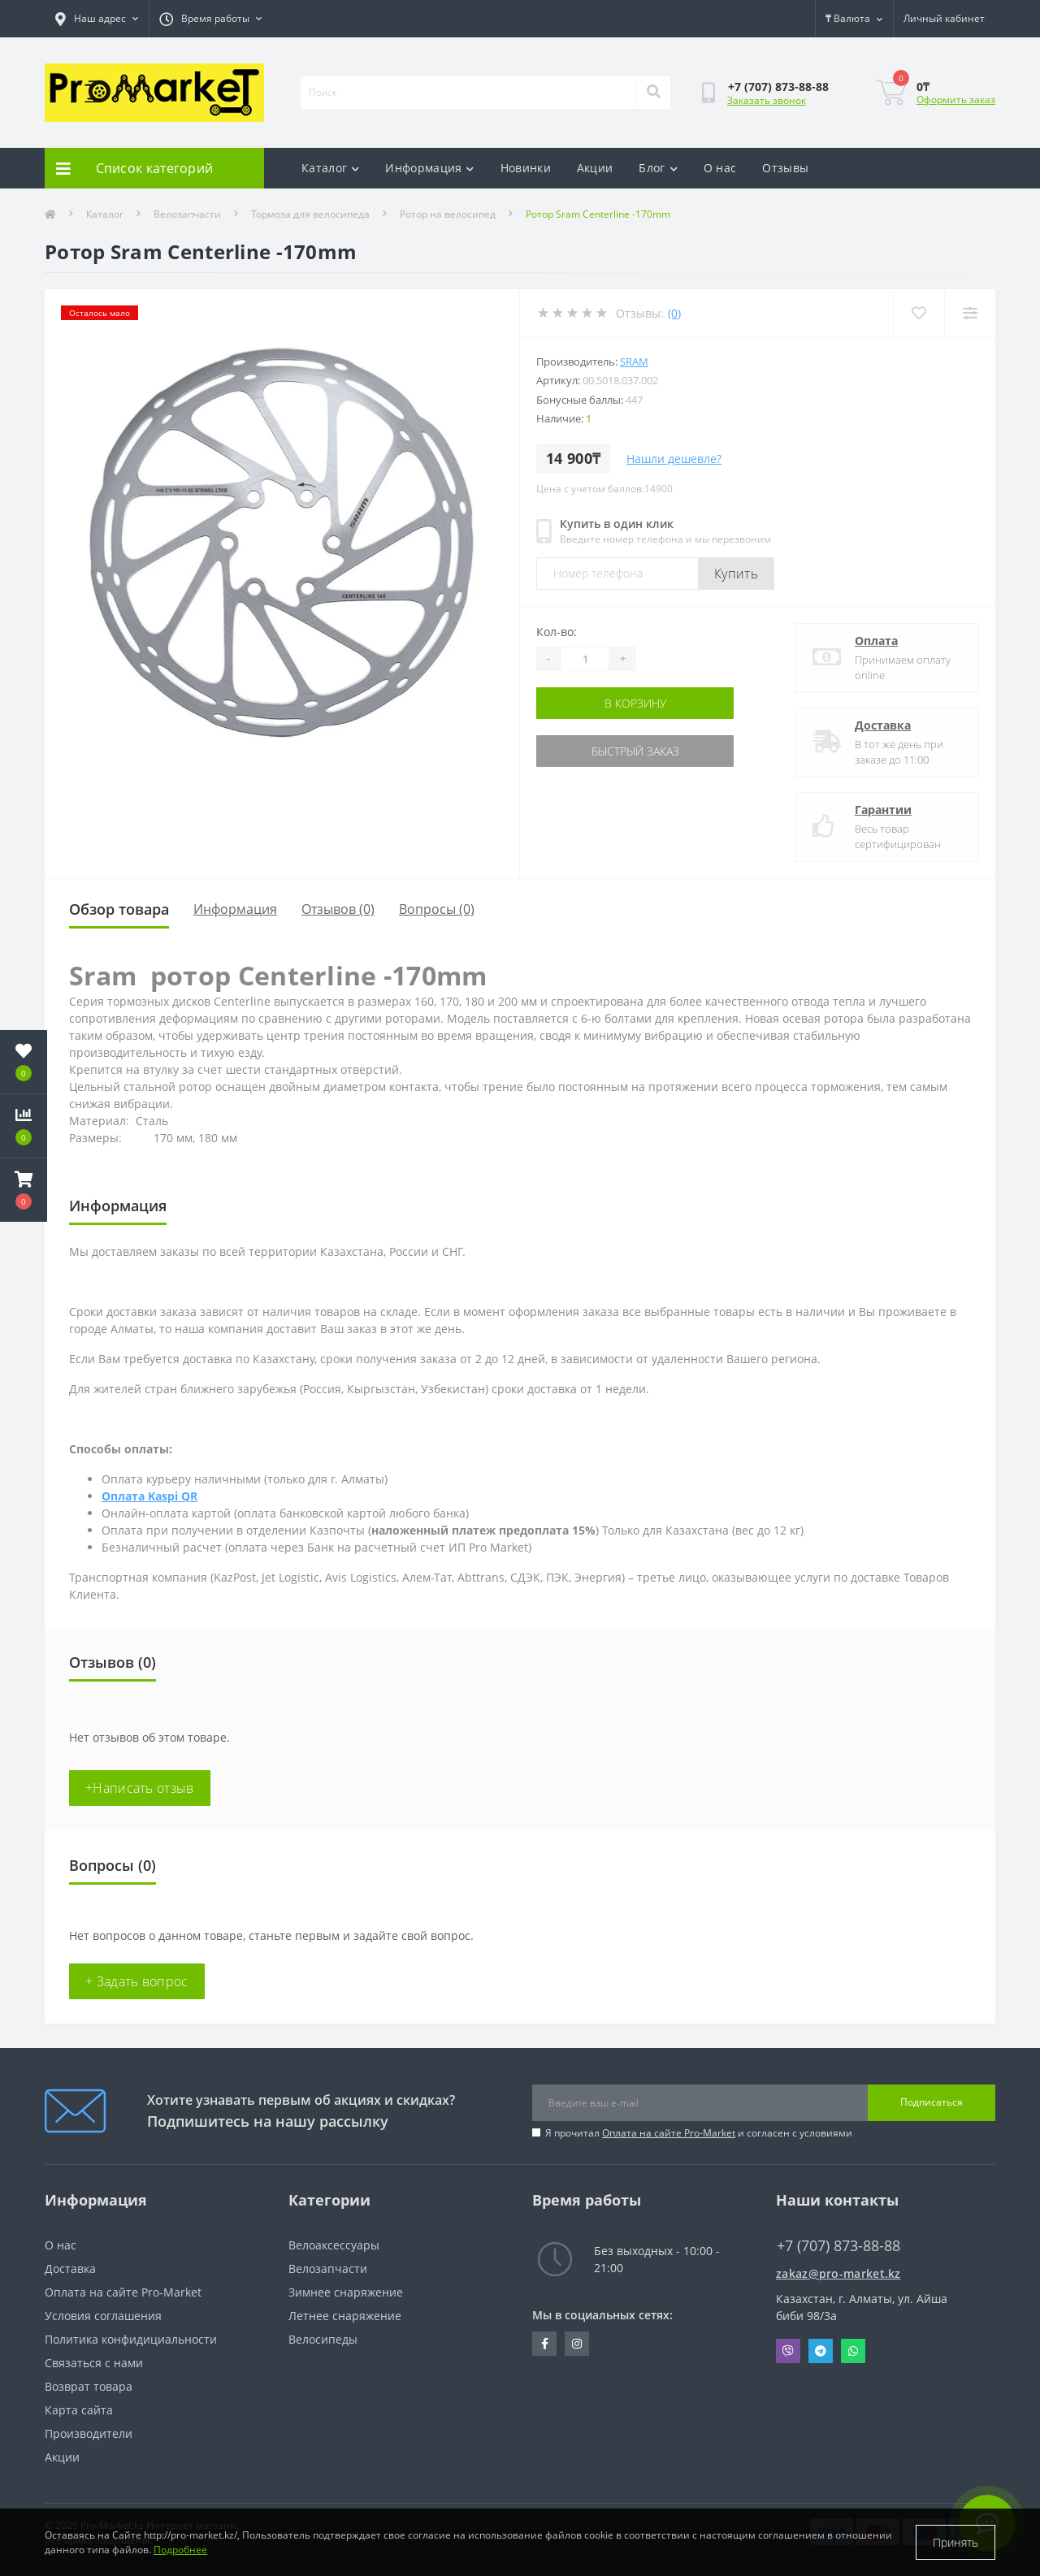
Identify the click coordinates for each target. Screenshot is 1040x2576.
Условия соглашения (103, 2315)
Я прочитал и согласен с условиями (698, 2133)
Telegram (820, 2351)
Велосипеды (323, 2339)
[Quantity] (585, 659)
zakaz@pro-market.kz (838, 2273)
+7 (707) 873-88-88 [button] (838, 2245)
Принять (955, 2542)
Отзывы (785, 167)
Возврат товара (88, 2386)
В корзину (635, 703)
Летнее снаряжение (344, 2315)
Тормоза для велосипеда (310, 214)
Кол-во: (556, 631)
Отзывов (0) (338, 909)
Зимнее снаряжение (345, 2292)
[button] (23, 1190)
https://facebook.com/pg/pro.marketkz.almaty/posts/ (544, 2343)
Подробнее (180, 2550)
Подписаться (931, 2102)
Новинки (525, 167)
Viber (788, 2351)
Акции (595, 167)
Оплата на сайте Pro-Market (668, 2133)
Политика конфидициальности (131, 2339)
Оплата (876, 640)
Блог (658, 167)
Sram (634, 361)
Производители (88, 2433)
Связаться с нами (94, 2362)
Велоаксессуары (333, 2245)
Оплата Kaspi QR (149, 1496)
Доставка (883, 725)
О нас (720, 167)
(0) (674, 313)
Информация (429, 167)
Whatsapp (853, 2351)
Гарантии (883, 809)
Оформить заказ (955, 99)
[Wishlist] (918, 313)
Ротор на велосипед (448, 214)
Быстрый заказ (635, 751)
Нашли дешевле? (674, 458)
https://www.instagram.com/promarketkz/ (577, 2343)
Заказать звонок (766, 100)
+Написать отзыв (139, 1788)
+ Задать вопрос (136, 1981)
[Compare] (969, 313)
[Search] (653, 92)
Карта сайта (79, 2410)
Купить (736, 573)
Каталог (330, 167)
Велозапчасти (187, 214)
